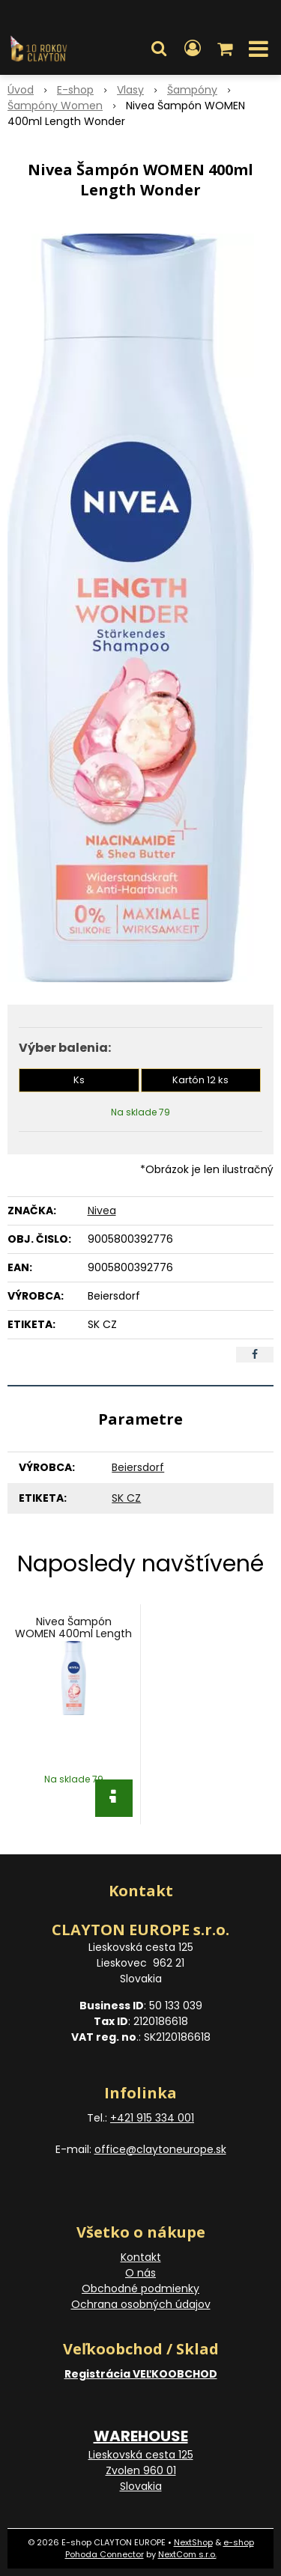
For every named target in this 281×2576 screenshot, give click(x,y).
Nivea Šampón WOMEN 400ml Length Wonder (73, 1633)
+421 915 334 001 (152, 2117)
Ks (79, 1080)
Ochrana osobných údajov (141, 2304)
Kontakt (141, 2257)
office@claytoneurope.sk (160, 2149)
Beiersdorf (138, 1467)
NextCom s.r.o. (187, 2554)
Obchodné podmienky (140, 2288)
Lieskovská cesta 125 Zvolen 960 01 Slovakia (140, 2470)
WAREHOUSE (141, 2436)
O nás (140, 2272)
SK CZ (126, 1498)
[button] (158, 49)
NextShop (193, 2542)
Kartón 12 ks (200, 1080)
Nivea (102, 1210)
